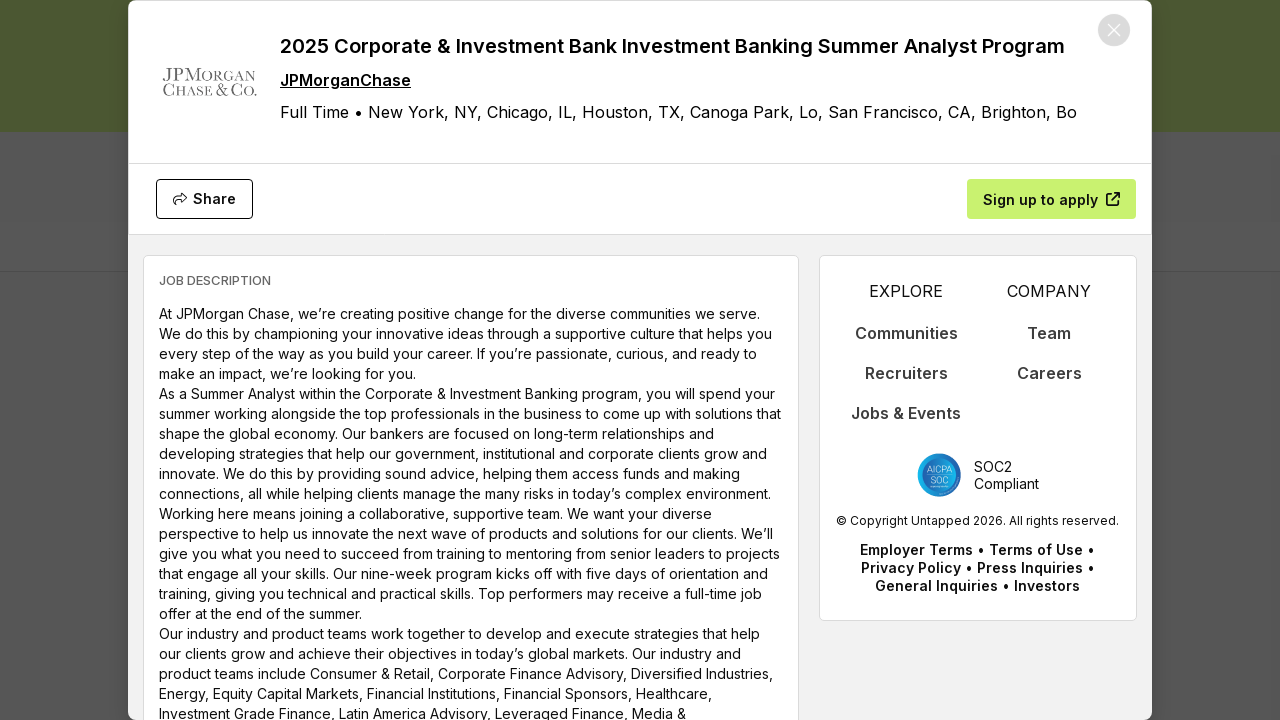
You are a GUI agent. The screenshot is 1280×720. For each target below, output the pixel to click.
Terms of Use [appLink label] (1036, 549)
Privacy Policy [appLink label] (911, 567)
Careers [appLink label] (1049, 373)
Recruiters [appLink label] (906, 373)
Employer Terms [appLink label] (916, 549)
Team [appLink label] (1049, 333)
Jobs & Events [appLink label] (906, 413)
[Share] (204, 199)
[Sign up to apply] (1051, 199)
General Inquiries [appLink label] (936, 585)
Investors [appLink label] (1047, 585)
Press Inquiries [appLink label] (1030, 567)
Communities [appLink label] (906, 333)
